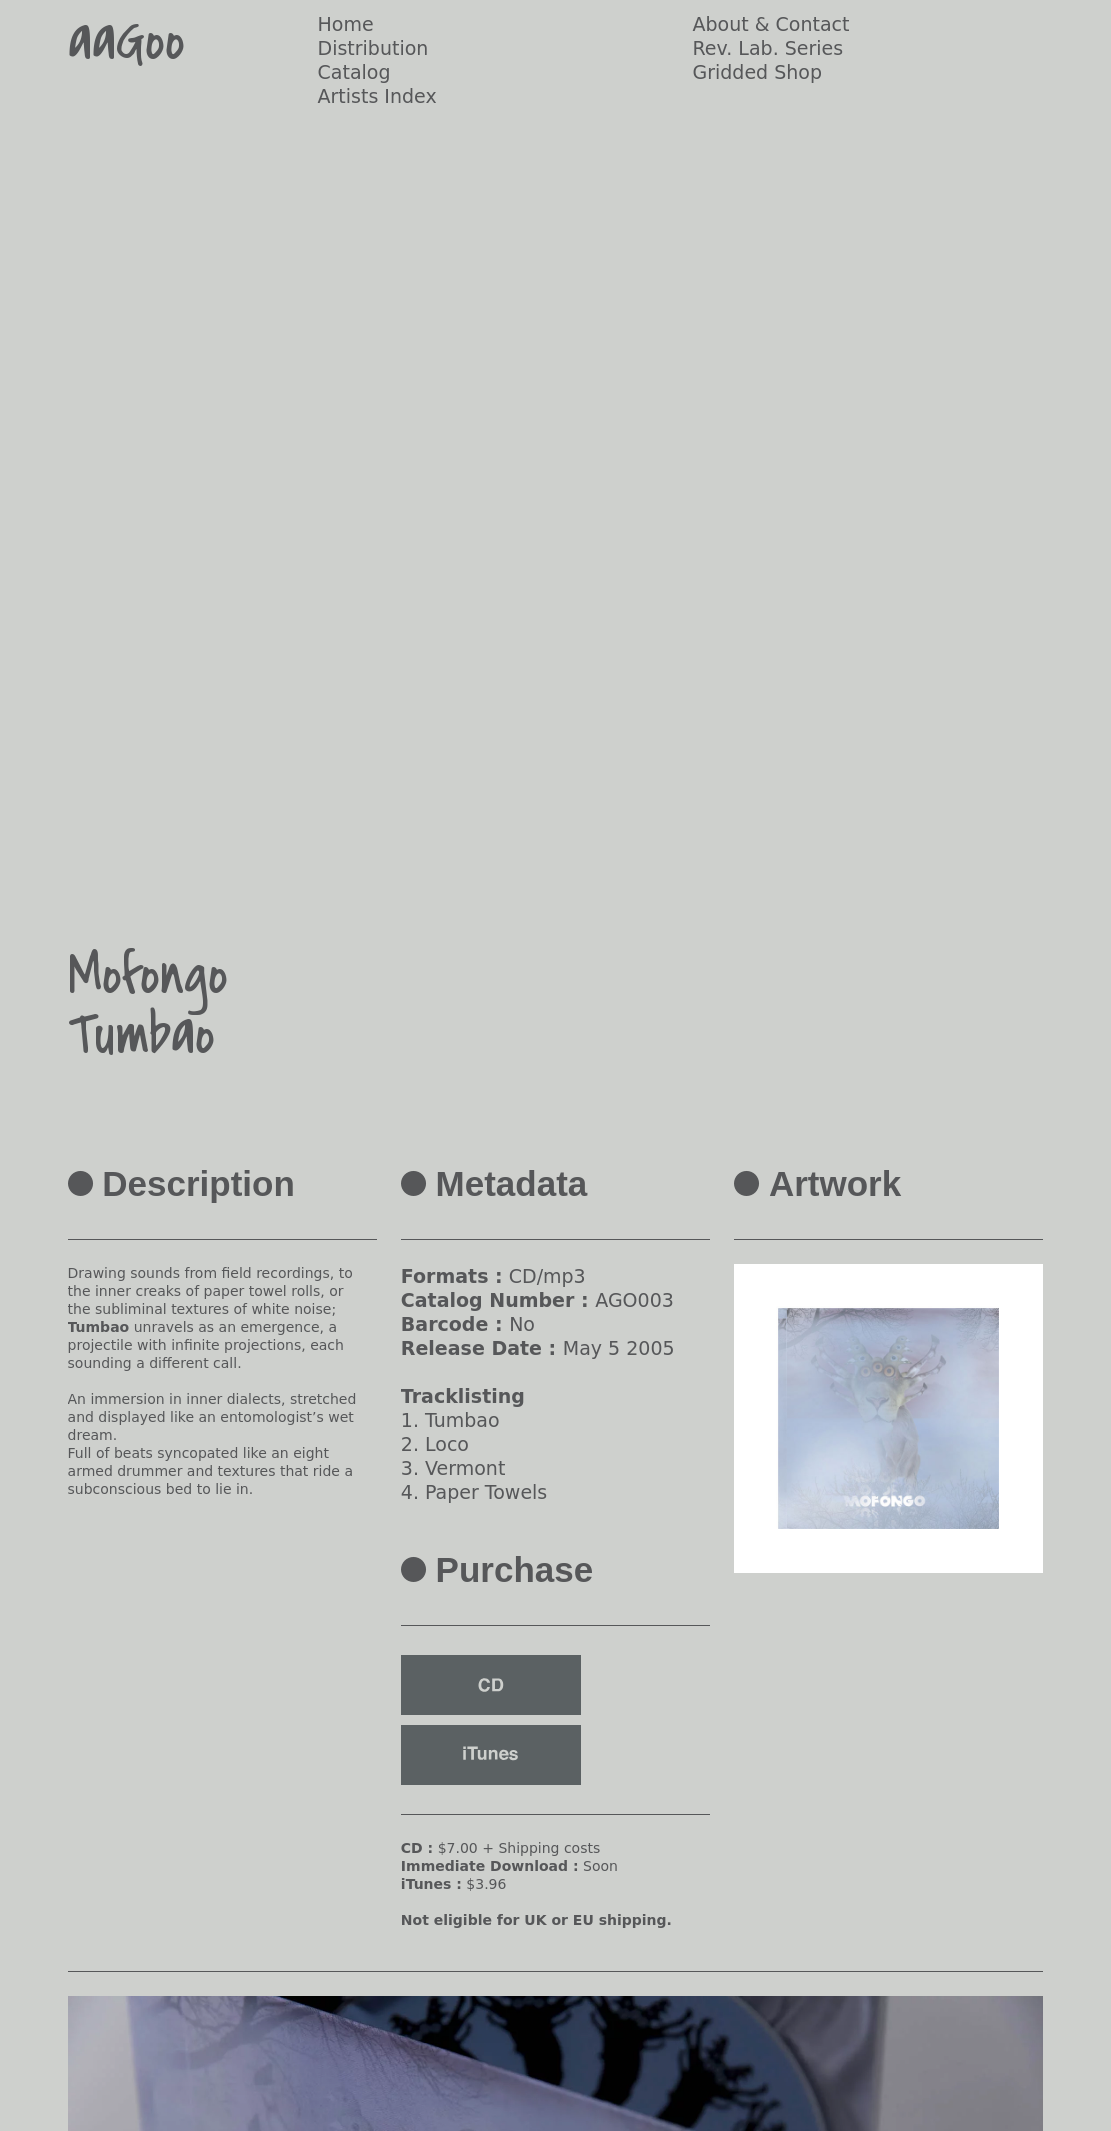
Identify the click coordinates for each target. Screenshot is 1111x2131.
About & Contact (770, 24)
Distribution (373, 48)
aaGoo (126, 42)
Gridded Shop (757, 72)
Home (346, 24)
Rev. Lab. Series (767, 48)
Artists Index (377, 96)
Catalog (354, 72)
